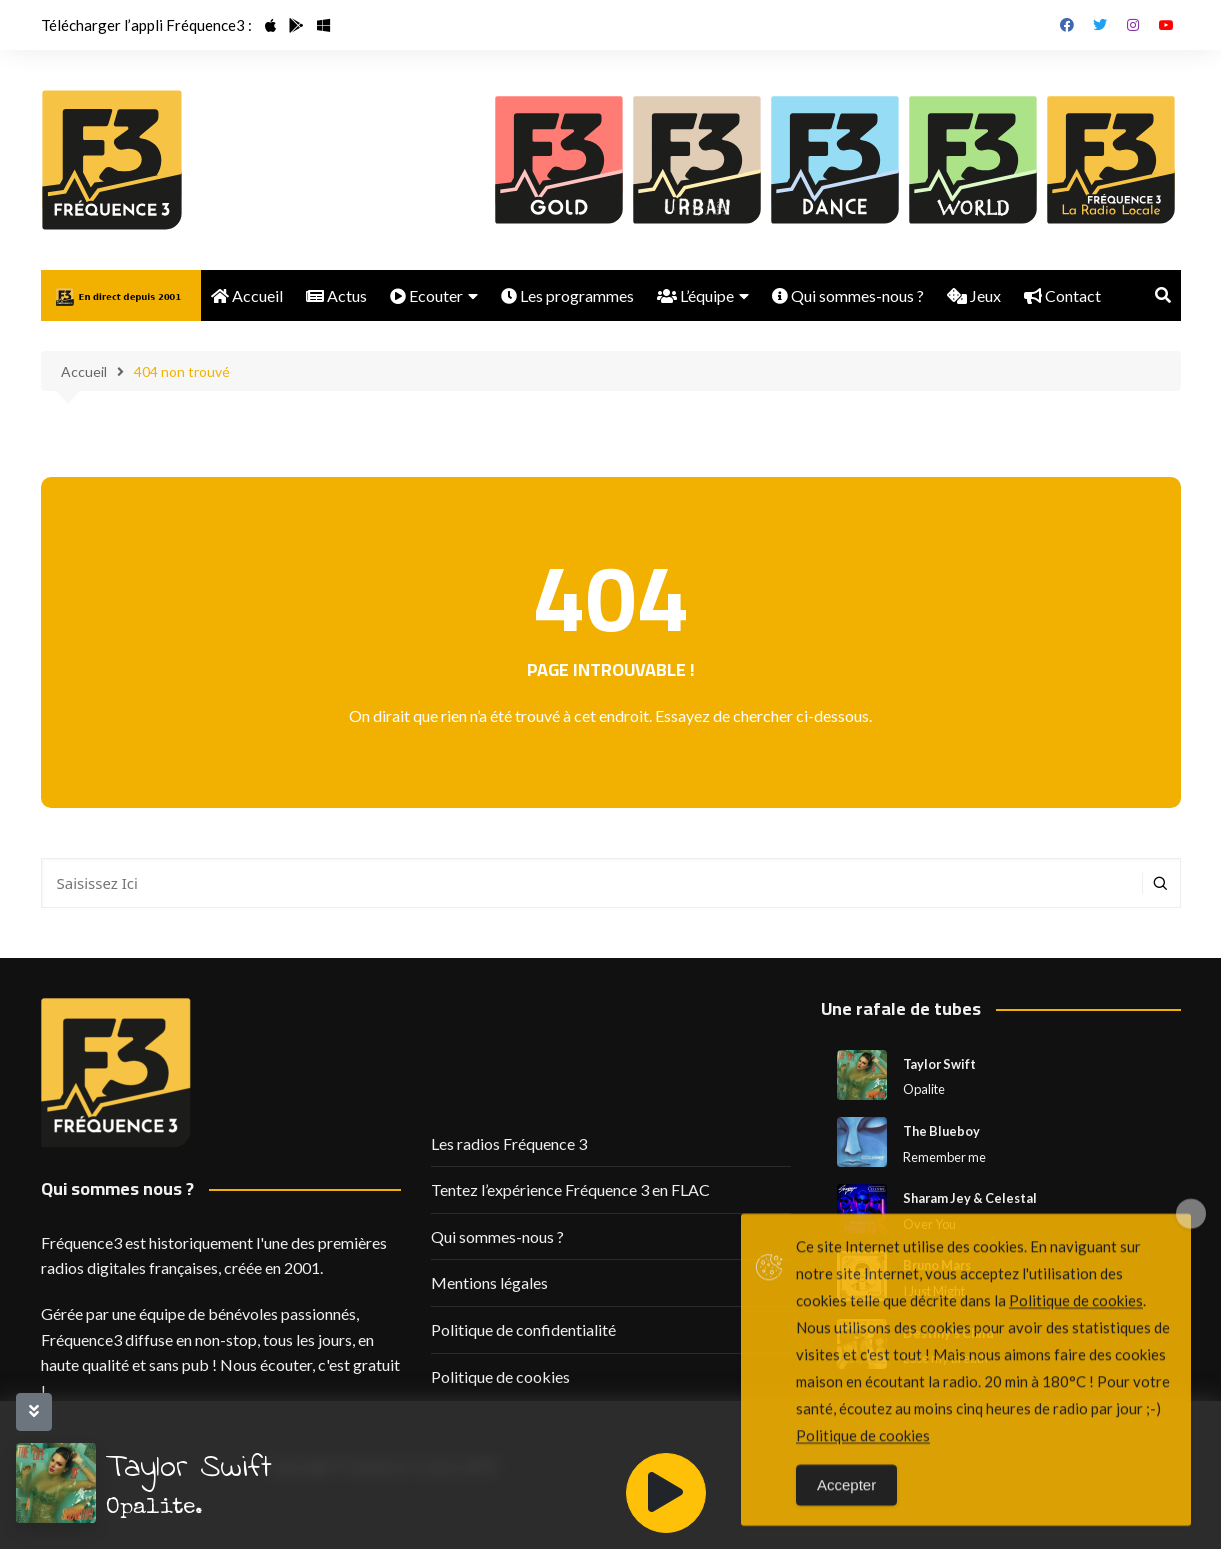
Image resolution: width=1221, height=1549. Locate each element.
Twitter (1100, 25)
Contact (1062, 295)
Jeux (974, 295)
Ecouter (426, 295)
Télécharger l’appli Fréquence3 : (146, 25)
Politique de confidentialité (523, 1329)
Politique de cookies (500, 1376)
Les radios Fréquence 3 (509, 1143)
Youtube (1166, 25)
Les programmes (567, 295)
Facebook (1067, 25)
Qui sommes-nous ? (848, 295)
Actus (336, 295)
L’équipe (695, 295)
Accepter (846, 1509)
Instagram (1133, 25)
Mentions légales (489, 1282)
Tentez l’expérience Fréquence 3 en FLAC (570, 1189)
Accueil (247, 295)
